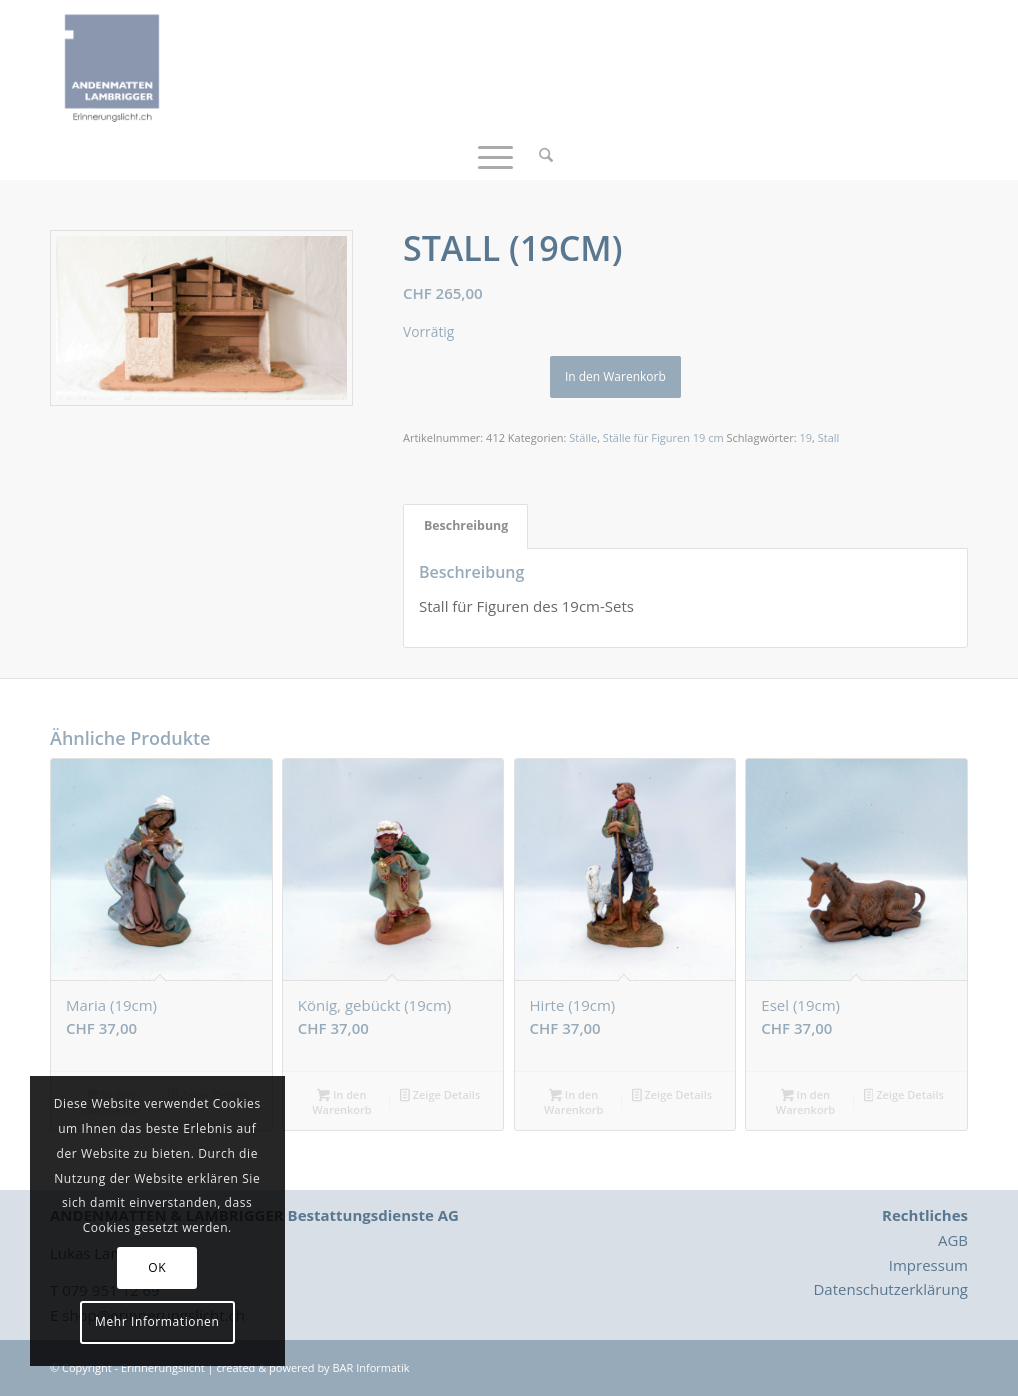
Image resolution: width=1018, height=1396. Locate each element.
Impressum (928, 1265)
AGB (953, 1240)
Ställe (583, 437)
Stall (829, 437)
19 (805, 437)
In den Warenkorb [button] (341, 1102)
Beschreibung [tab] (466, 525)
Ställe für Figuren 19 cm (663, 437)
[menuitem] (539, 155)
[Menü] (495, 155)
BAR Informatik (370, 1367)
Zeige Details (440, 1096)
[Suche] (539, 155)
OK (157, 1267)
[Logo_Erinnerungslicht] (112, 65)
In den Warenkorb (615, 376)
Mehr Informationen (157, 1321)
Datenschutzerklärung (890, 1289)
